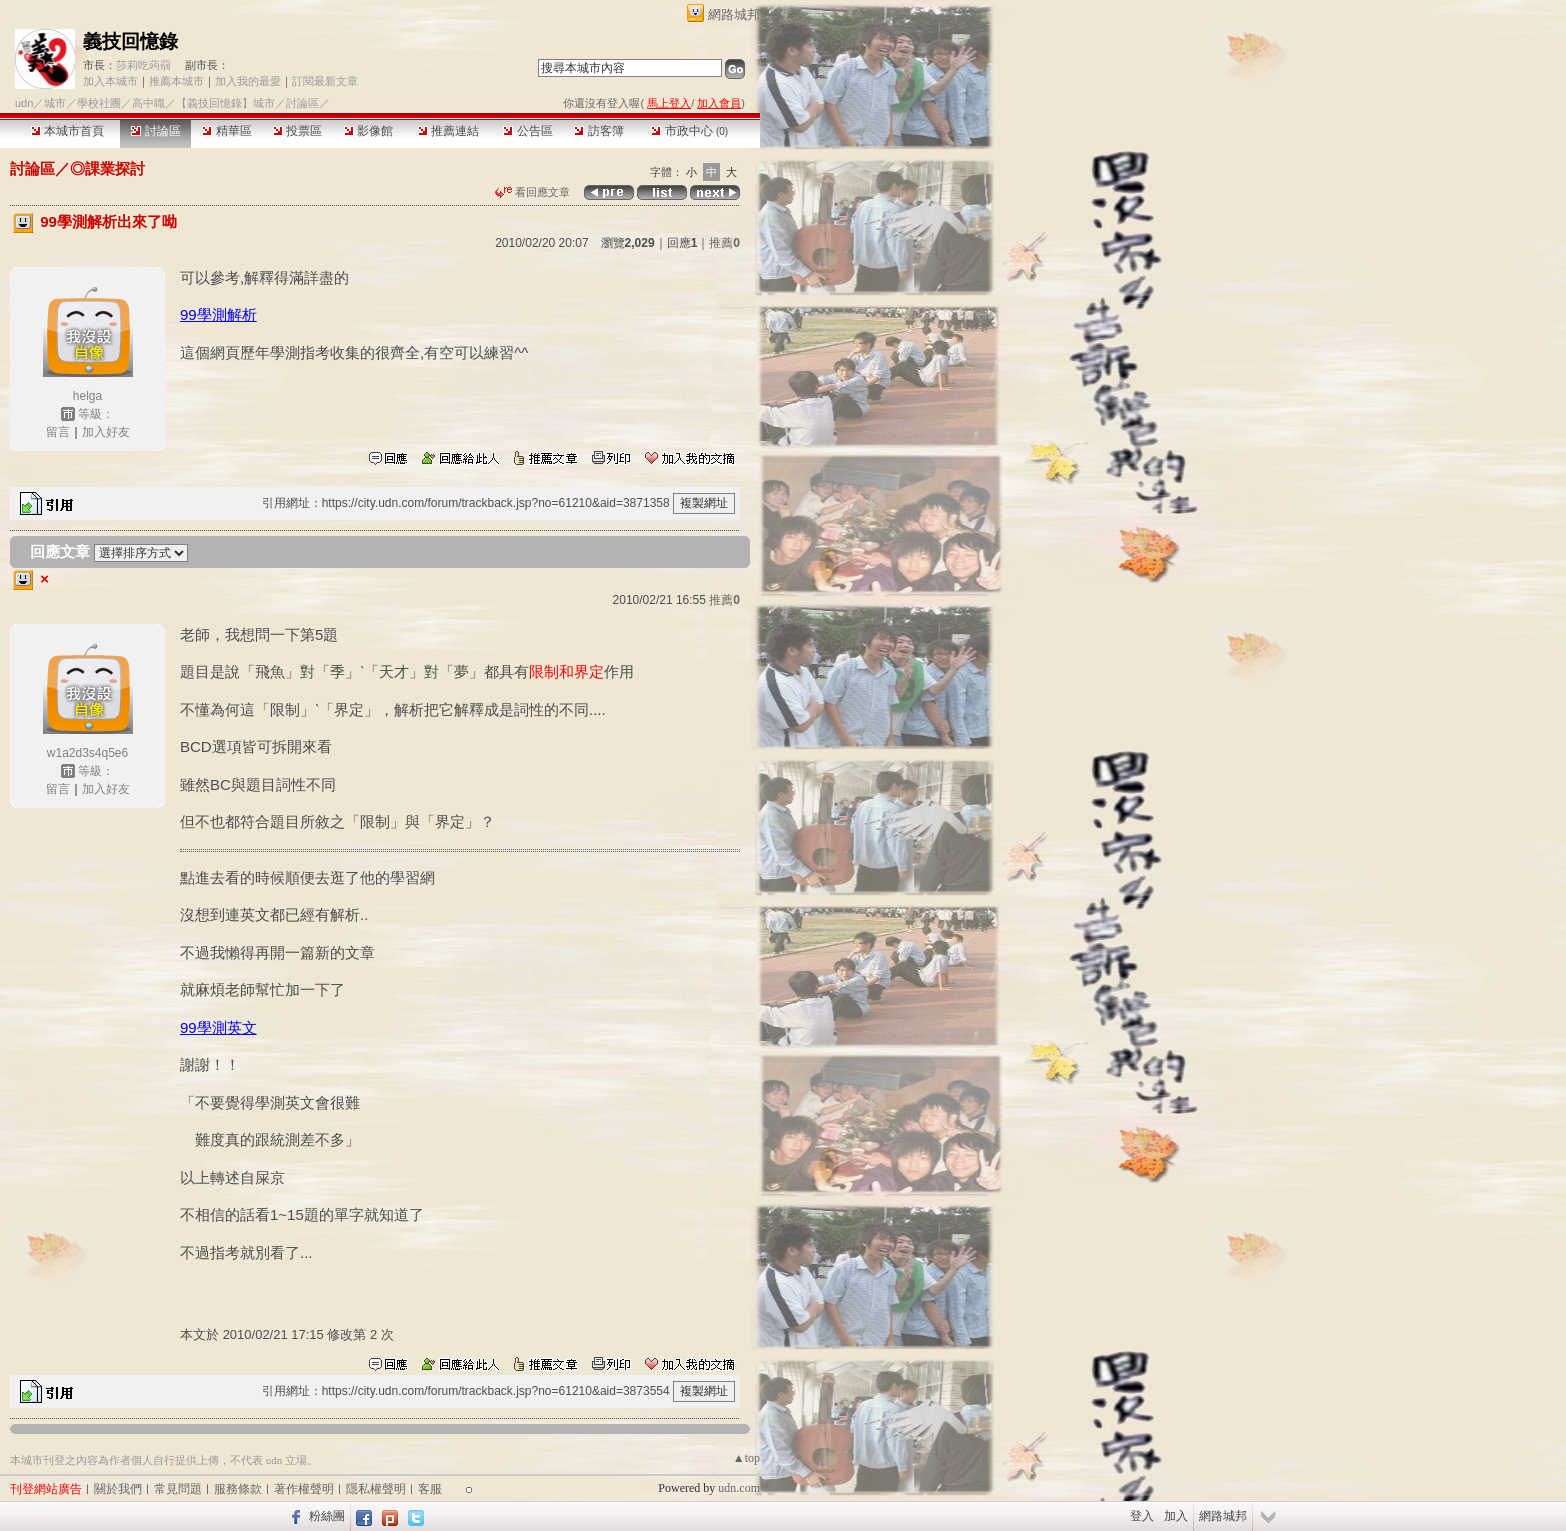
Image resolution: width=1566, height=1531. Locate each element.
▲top (746, 1458)
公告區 (527, 131)
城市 (55, 103)
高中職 (148, 103)
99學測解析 (218, 314)
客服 (430, 1489)
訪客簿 (598, 131)
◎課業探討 (107, 168)
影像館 (368, 131)
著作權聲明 (304, 1489)
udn (24, 103)
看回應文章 (532, 192)
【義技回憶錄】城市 (225, 103)
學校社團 (99, 103)
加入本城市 (110, 81)
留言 (58, 432)
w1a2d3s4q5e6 (87, 753)
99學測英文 (218, 1027)
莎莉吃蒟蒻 (143, 65)
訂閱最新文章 (325, 81)
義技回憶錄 (130, 41)
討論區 (155, 131)
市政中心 (689, 131)
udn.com (739, 1488)
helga (87, 396)
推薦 (724, 243)
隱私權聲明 (376, 1489)
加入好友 (106, 432)
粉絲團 (327, 1516)
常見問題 (178, 1489)
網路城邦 (734, 14)
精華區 (226, 131)
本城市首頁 (67, 131)
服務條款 (238, 1489)
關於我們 (118, 1489)
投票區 (297, 131)
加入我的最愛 (248, 81)
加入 (1176, 1516)
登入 (1142, 1516)
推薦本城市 (176, 81)
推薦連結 (448, 131)
